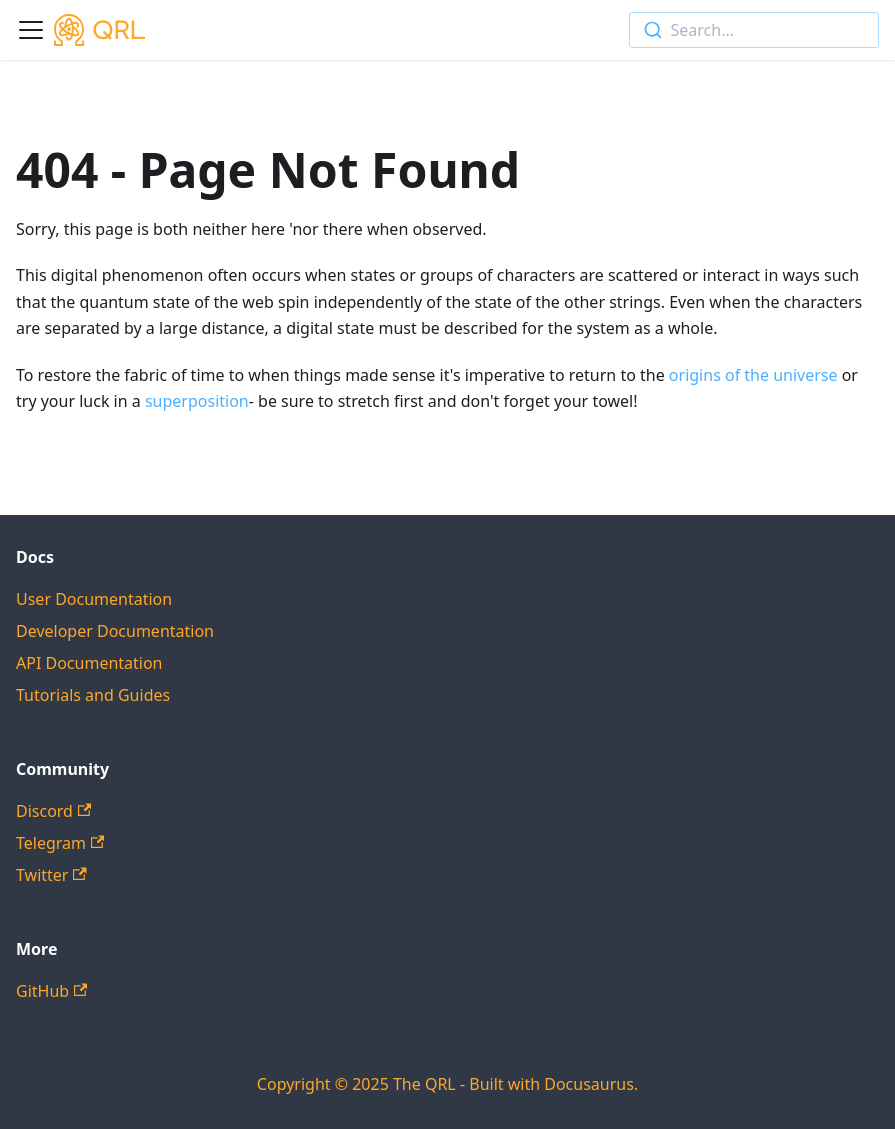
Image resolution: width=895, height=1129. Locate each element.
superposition (197, 401)
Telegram (60, 843)
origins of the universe (751, 375)
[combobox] (754, 30)
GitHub (51, 991)
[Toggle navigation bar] (31, 30)
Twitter (51, 875)
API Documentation (89, 663)
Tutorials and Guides (93, 695)
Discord (53, 811)
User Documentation (94, 599)
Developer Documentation (115, 631)
